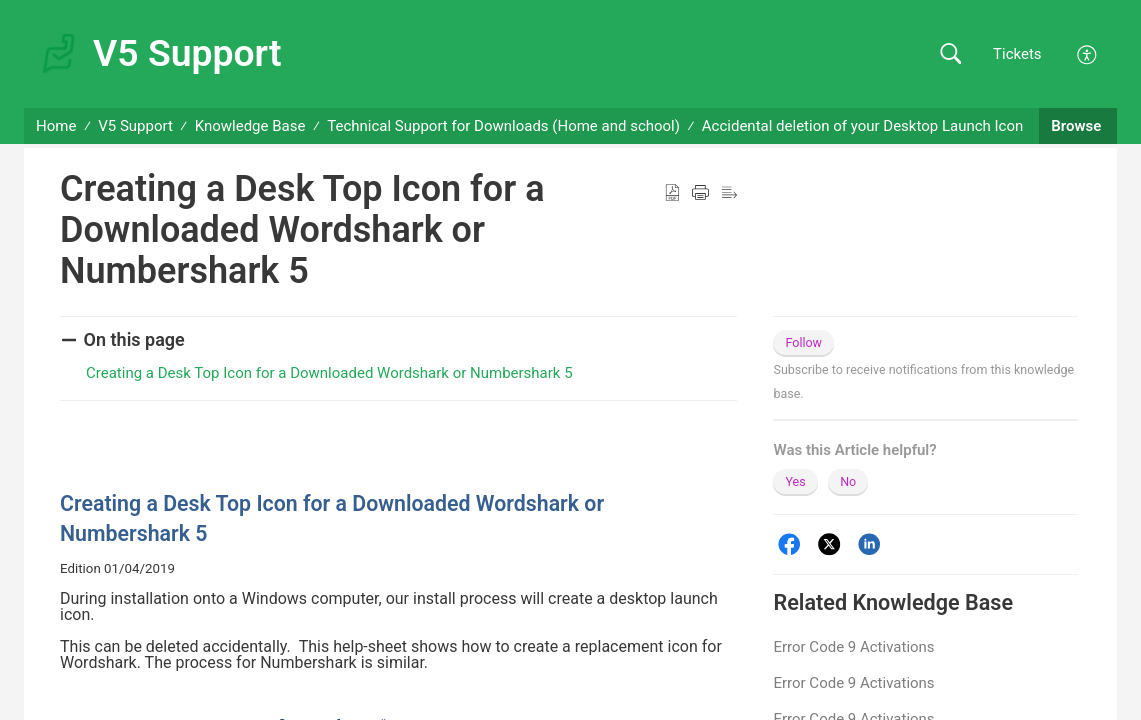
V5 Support (135, 126)
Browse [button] (1078, 126)
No (848, 481)
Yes (795, 481)
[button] (950, 54)
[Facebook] (789, 544)
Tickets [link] (1017, 54)
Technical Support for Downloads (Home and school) (503, 126)
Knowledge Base (250, 126)
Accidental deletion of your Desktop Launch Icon (863, 126)
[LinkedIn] (869, 544)
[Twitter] (829, 544)
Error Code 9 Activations (853, 647)
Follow (803, 342)
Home (56, 126)
